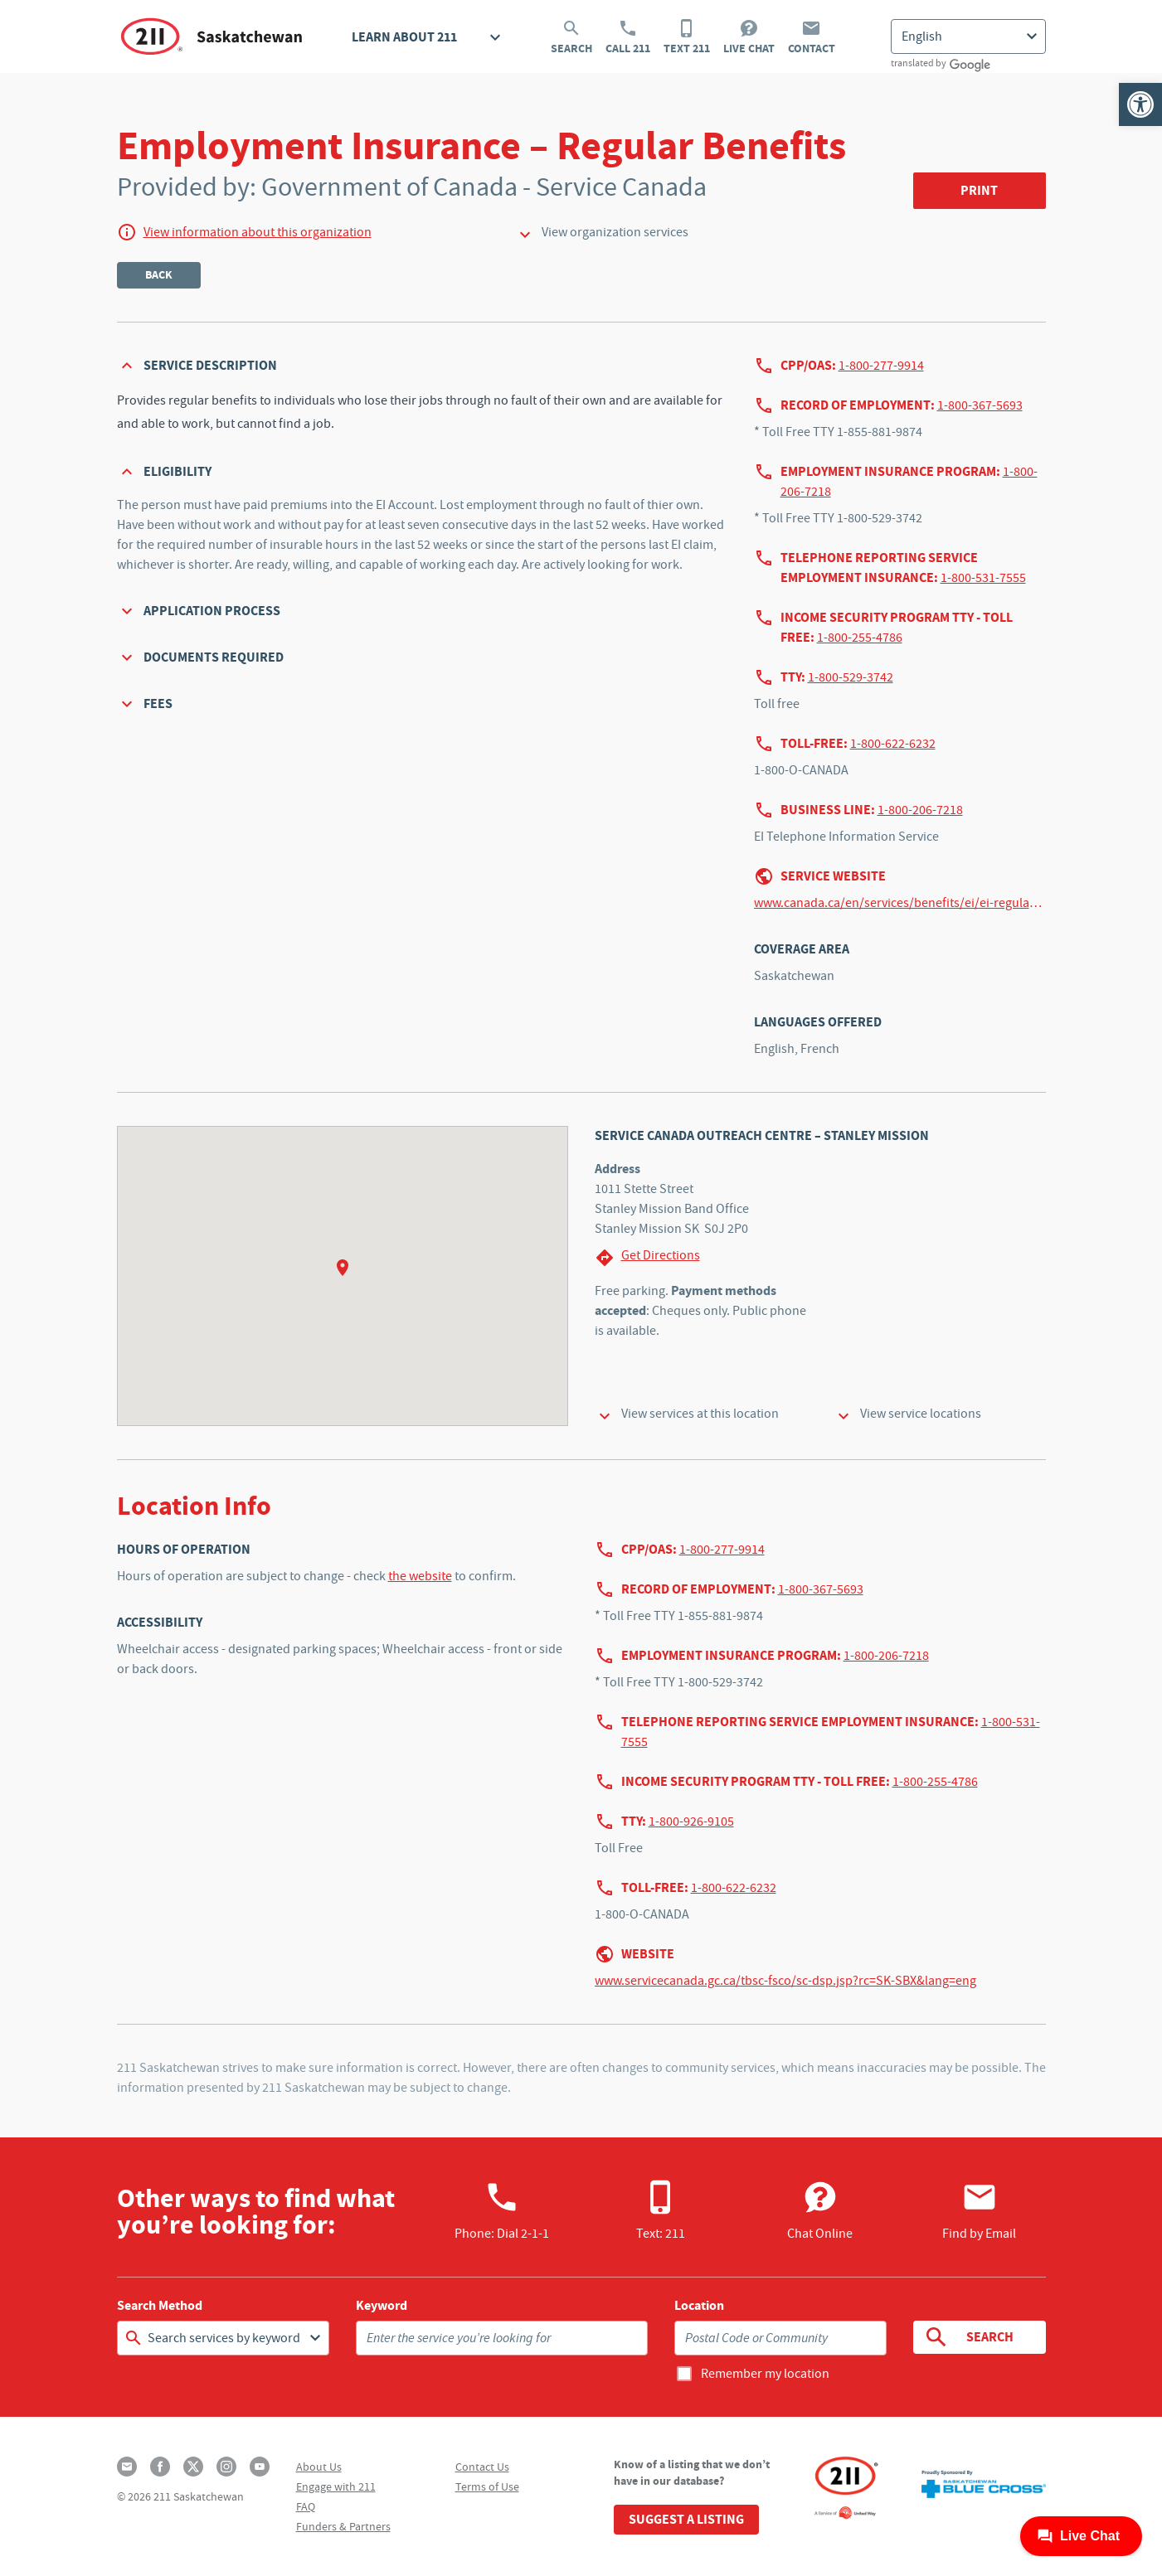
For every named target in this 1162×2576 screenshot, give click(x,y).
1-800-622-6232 (893, 743)
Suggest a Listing (686, 2519)
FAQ (305, 2506)
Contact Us (482, 2466)
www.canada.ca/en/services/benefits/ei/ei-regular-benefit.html (900, 903)
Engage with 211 (336, 2486)
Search (571, 37)
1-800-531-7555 (983, 578)
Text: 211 (660, 2210)
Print (979, 190)
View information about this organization (257, 232)
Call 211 (627, 37)
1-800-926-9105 (691, 1821)
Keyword (381, 2305)
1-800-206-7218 (920, 810)
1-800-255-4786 (859, 637)
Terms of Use (487, 2486)
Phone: (502, 2210)
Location (699, 2305)
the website (420, 1576)
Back (159, 275)
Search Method (159, 2305)
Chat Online (820, 2210)
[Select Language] (968, 36)
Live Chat (749, 37)
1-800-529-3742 (850, 677)
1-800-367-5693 (980, 405)
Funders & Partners (343, 2526)
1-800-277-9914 (881, 365)
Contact (811, 37)
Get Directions (647, 1257)
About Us (319, 2466)
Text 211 (687, 37)
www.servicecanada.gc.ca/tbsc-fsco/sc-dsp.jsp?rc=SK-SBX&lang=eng (785, 1980)
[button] (1140, 104)
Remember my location (765, 2373)
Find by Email (979, 2210)
